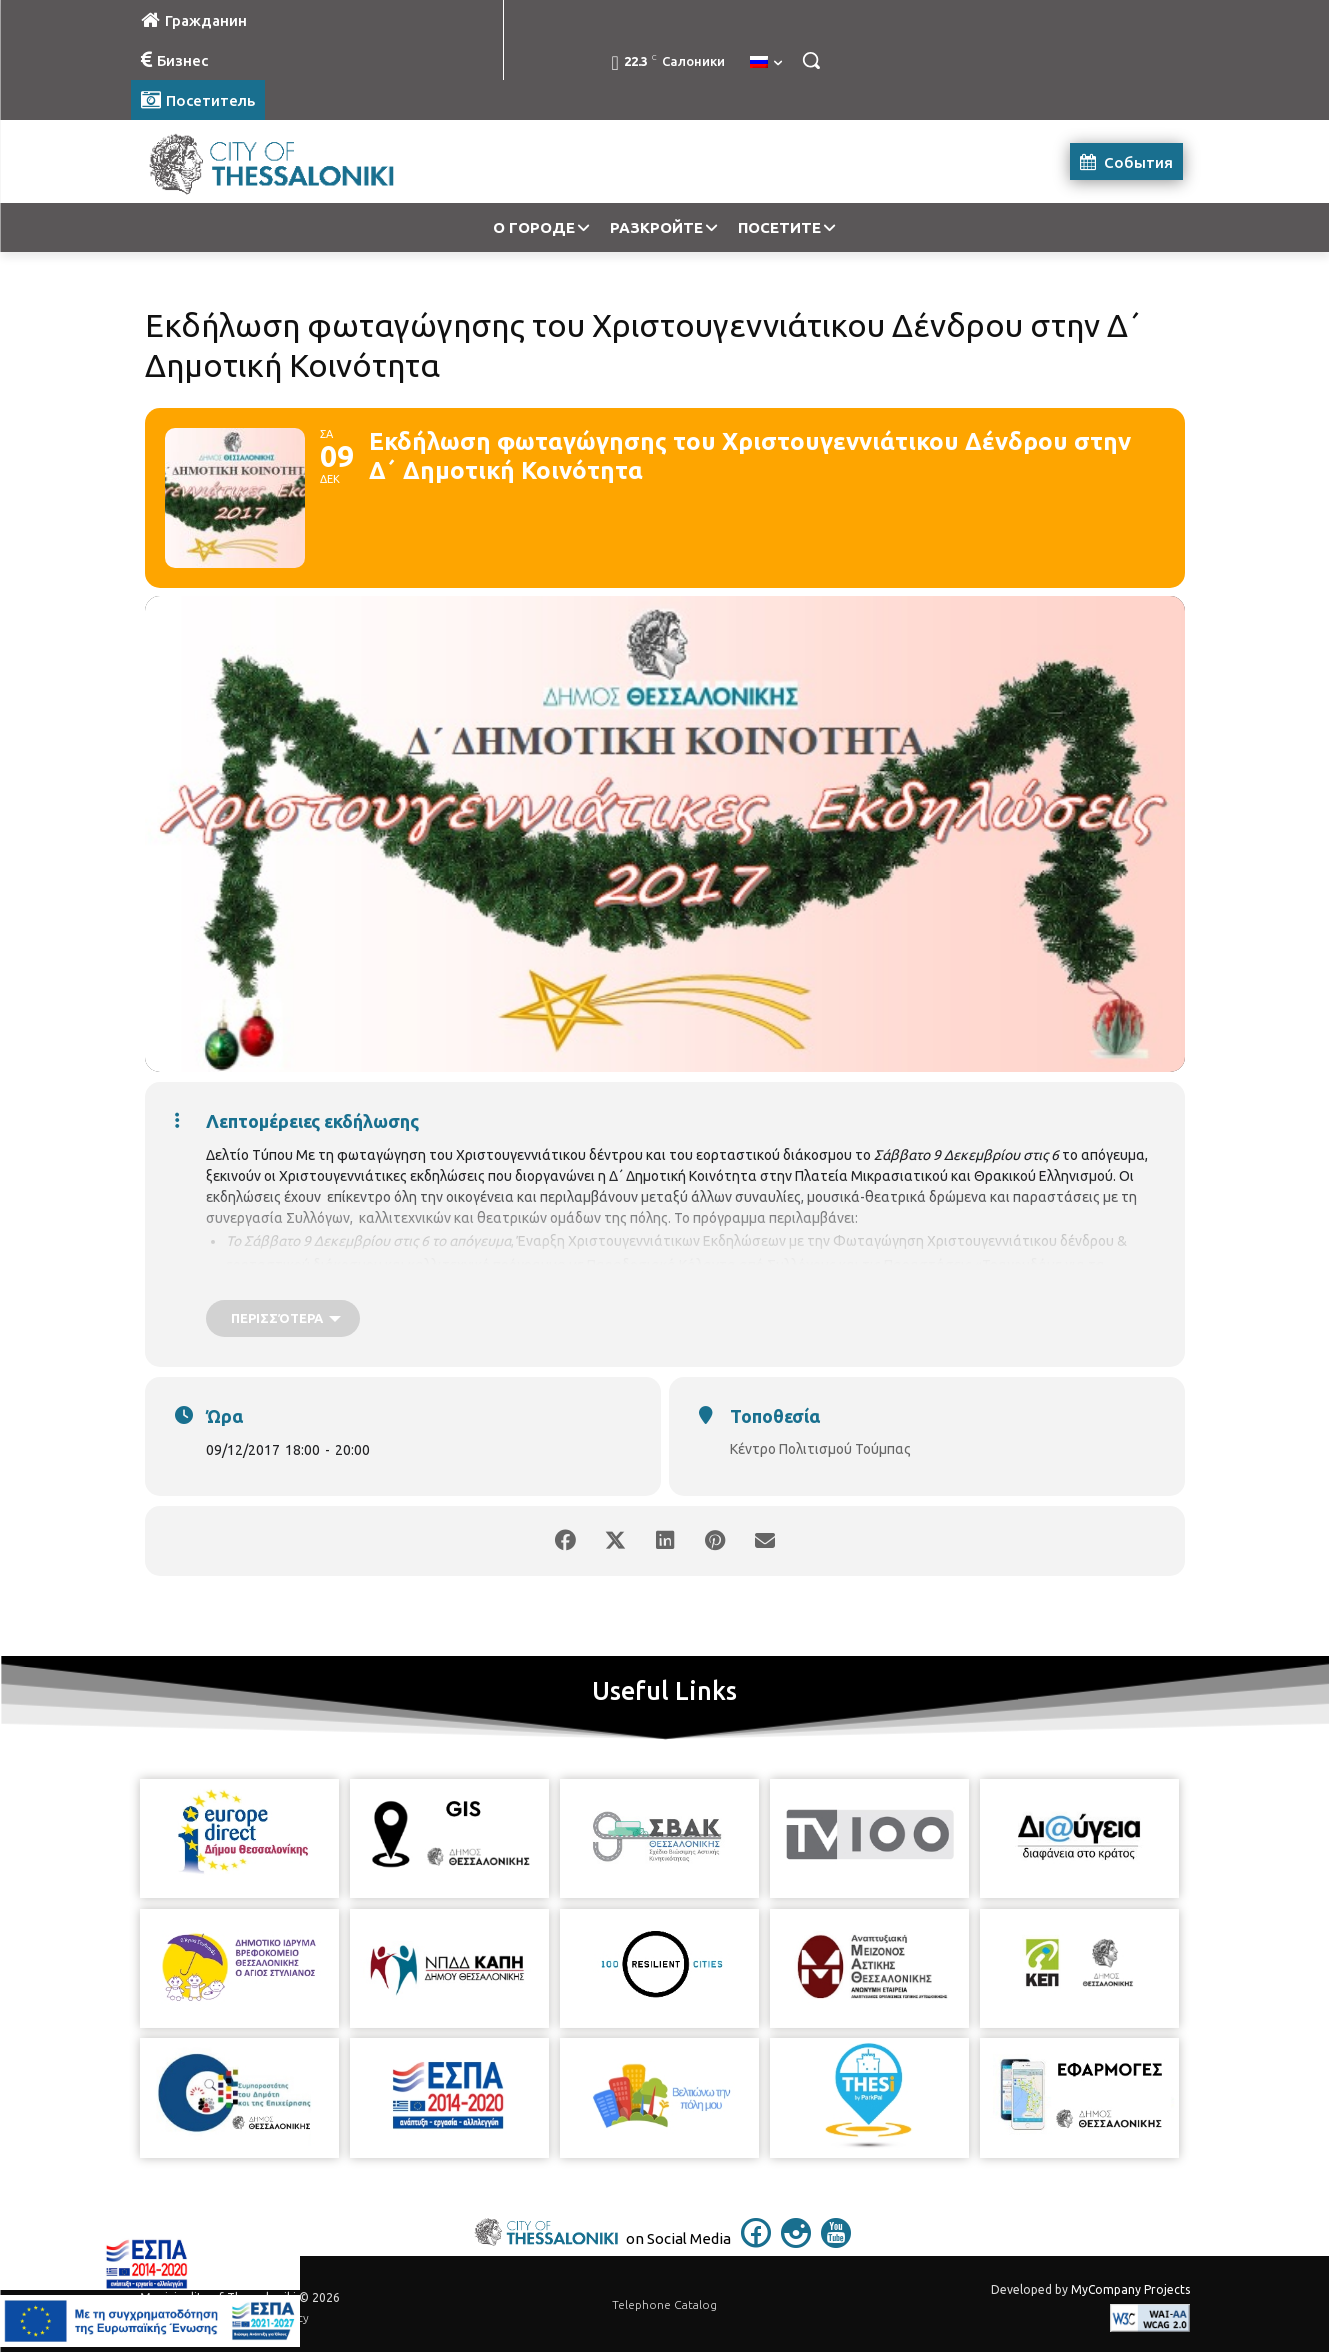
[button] (811, 60)
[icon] (756, 2242)
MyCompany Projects (1130, 2289)
